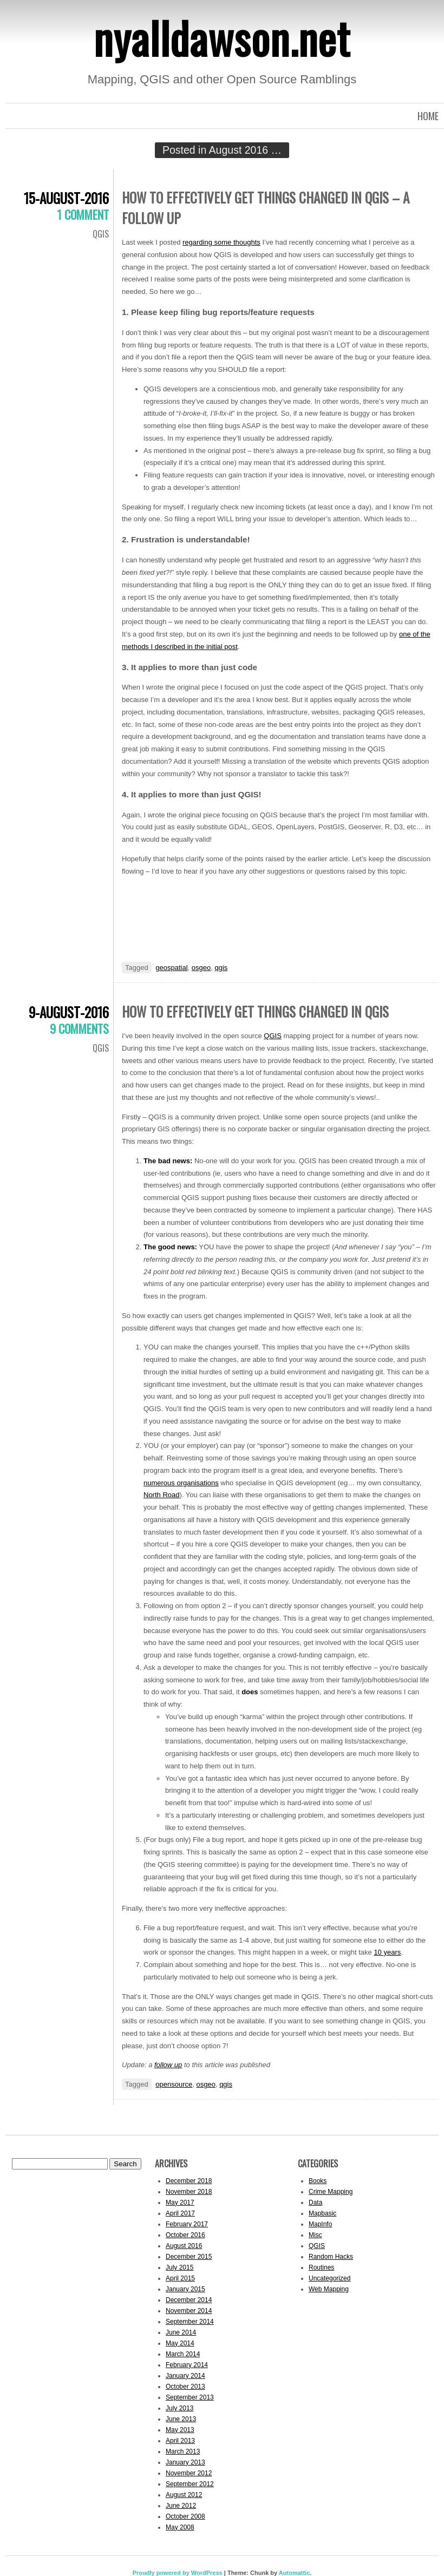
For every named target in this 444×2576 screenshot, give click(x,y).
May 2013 (180, 2430)
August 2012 (184, 2495)
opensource (173, 2084)
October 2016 (185, 2235)
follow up (168, 2065)
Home (428, 116)
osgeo (201, 967)
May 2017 (180, 2202)
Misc (315, 2235)
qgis (220, 967)
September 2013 (190, 2397)
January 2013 (185, 2462)
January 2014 (185, 2376)
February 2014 (187, 2365)
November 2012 (189, 2473)
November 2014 (189, 2311)
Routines (321, 2267)
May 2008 (180, 2527)
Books (318, 2181)
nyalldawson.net (222, 37)
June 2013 (181, 2419)
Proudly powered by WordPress (178, 2573)
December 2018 (189, 2181)
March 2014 (183, 2354)
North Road (161, 1495)
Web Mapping (329, 2289)
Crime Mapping (330, 2191)
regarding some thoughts (221, 242)
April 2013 (180, 2440)
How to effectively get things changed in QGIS (255, 1011)
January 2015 (185, 2289)
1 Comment (83, 214)
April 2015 (180, 2278)
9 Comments (79, 1028)
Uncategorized (329, 2278)
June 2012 (181, 2505)
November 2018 (189, 2191)
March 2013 (183, 2451)
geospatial (171, 967)
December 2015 (189, 2256)
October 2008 (185, 2516)
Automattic (294, 2573)
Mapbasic (322, 2213)
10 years (387, 1952)
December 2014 (189, 2300)
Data (315, 2202)
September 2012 (190, 2484)
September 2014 (190, 2321)
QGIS (101, 233)
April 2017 (180, 2213)
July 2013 (179, 2408)
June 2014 (181, 2332)
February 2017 (187, 2224)
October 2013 (185, 2386)
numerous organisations (181, 1483)
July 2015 (179, 2267)
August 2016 (184, 2246)
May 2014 (180, 2343)
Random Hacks (331, 2256)
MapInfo (320, 2224)
